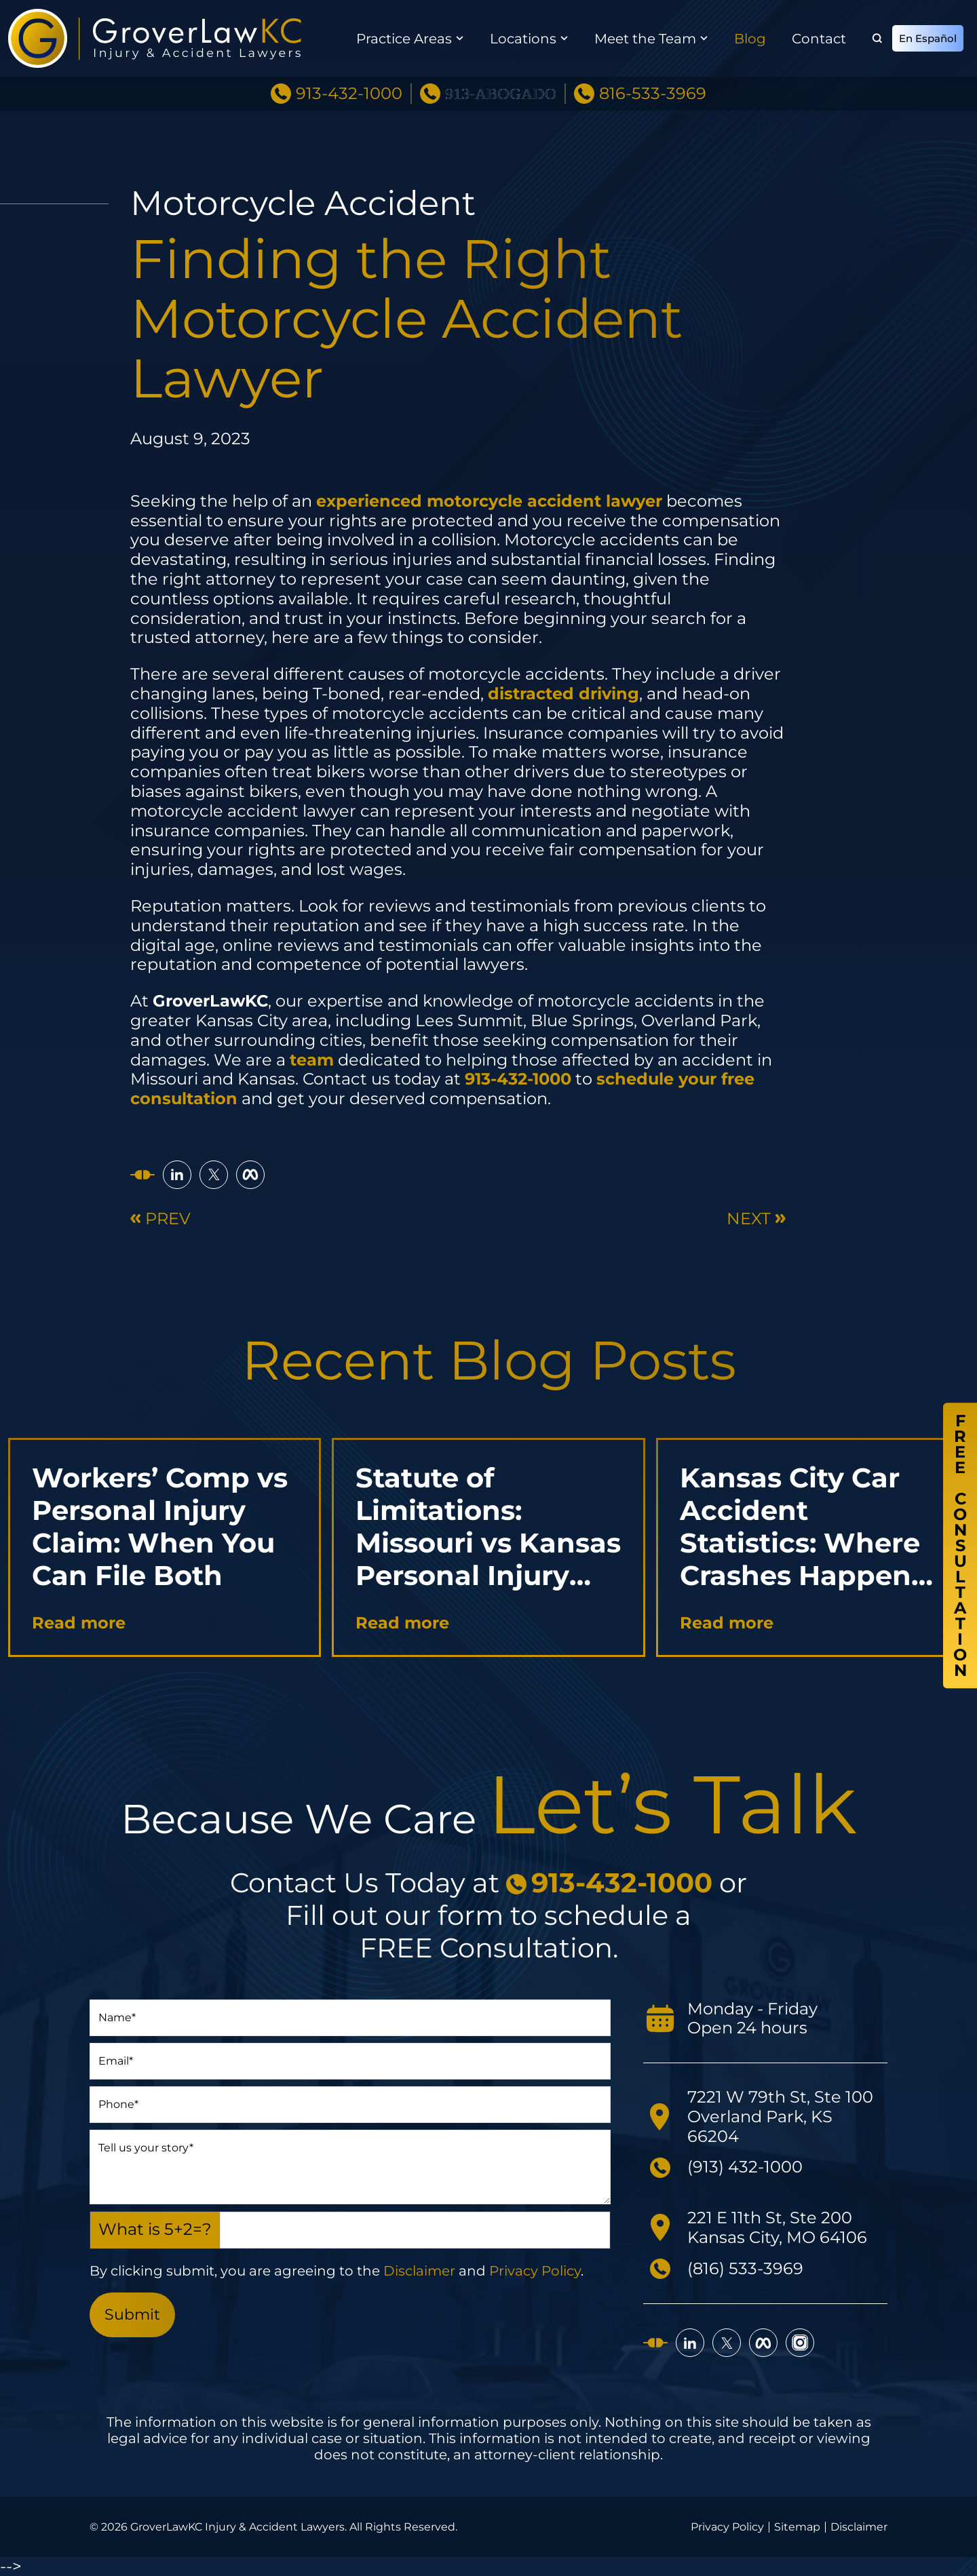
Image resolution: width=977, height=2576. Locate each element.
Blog (750, 39)
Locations (523, 39)
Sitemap (797, 2527)
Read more (79, 1623)
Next (756, 1218)
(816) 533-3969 (745, 2268)
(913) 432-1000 (745, 2167)
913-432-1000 (349, 93)
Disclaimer (419, 2271)
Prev (160, 1218)
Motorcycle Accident (303, 203)
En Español (928, 38)
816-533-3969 (652, 93)
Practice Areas (404, 39)
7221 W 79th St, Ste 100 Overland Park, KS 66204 (780, 2116)
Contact (819, 39)
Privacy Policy (535, 2271)
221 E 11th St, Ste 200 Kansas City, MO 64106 (777, 2227)
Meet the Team (645, 39)
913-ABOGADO (500, 93)
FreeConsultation (960, 1546)
